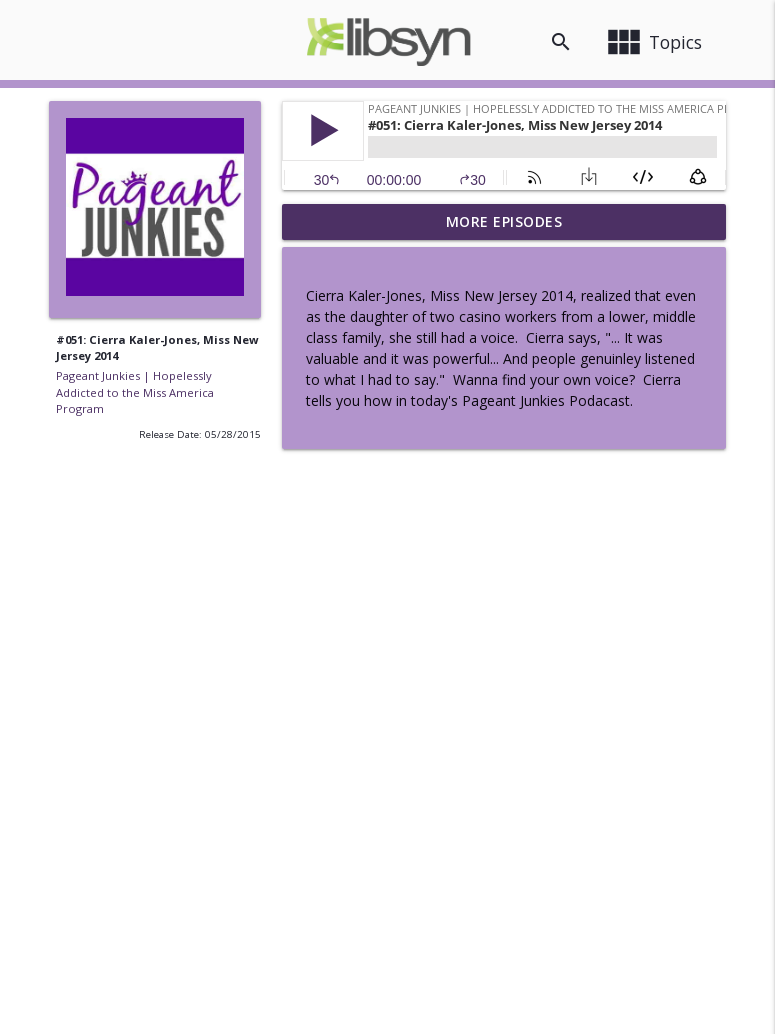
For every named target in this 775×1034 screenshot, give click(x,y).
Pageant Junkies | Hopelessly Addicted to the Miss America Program (135, 392)
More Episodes (504, 221)
